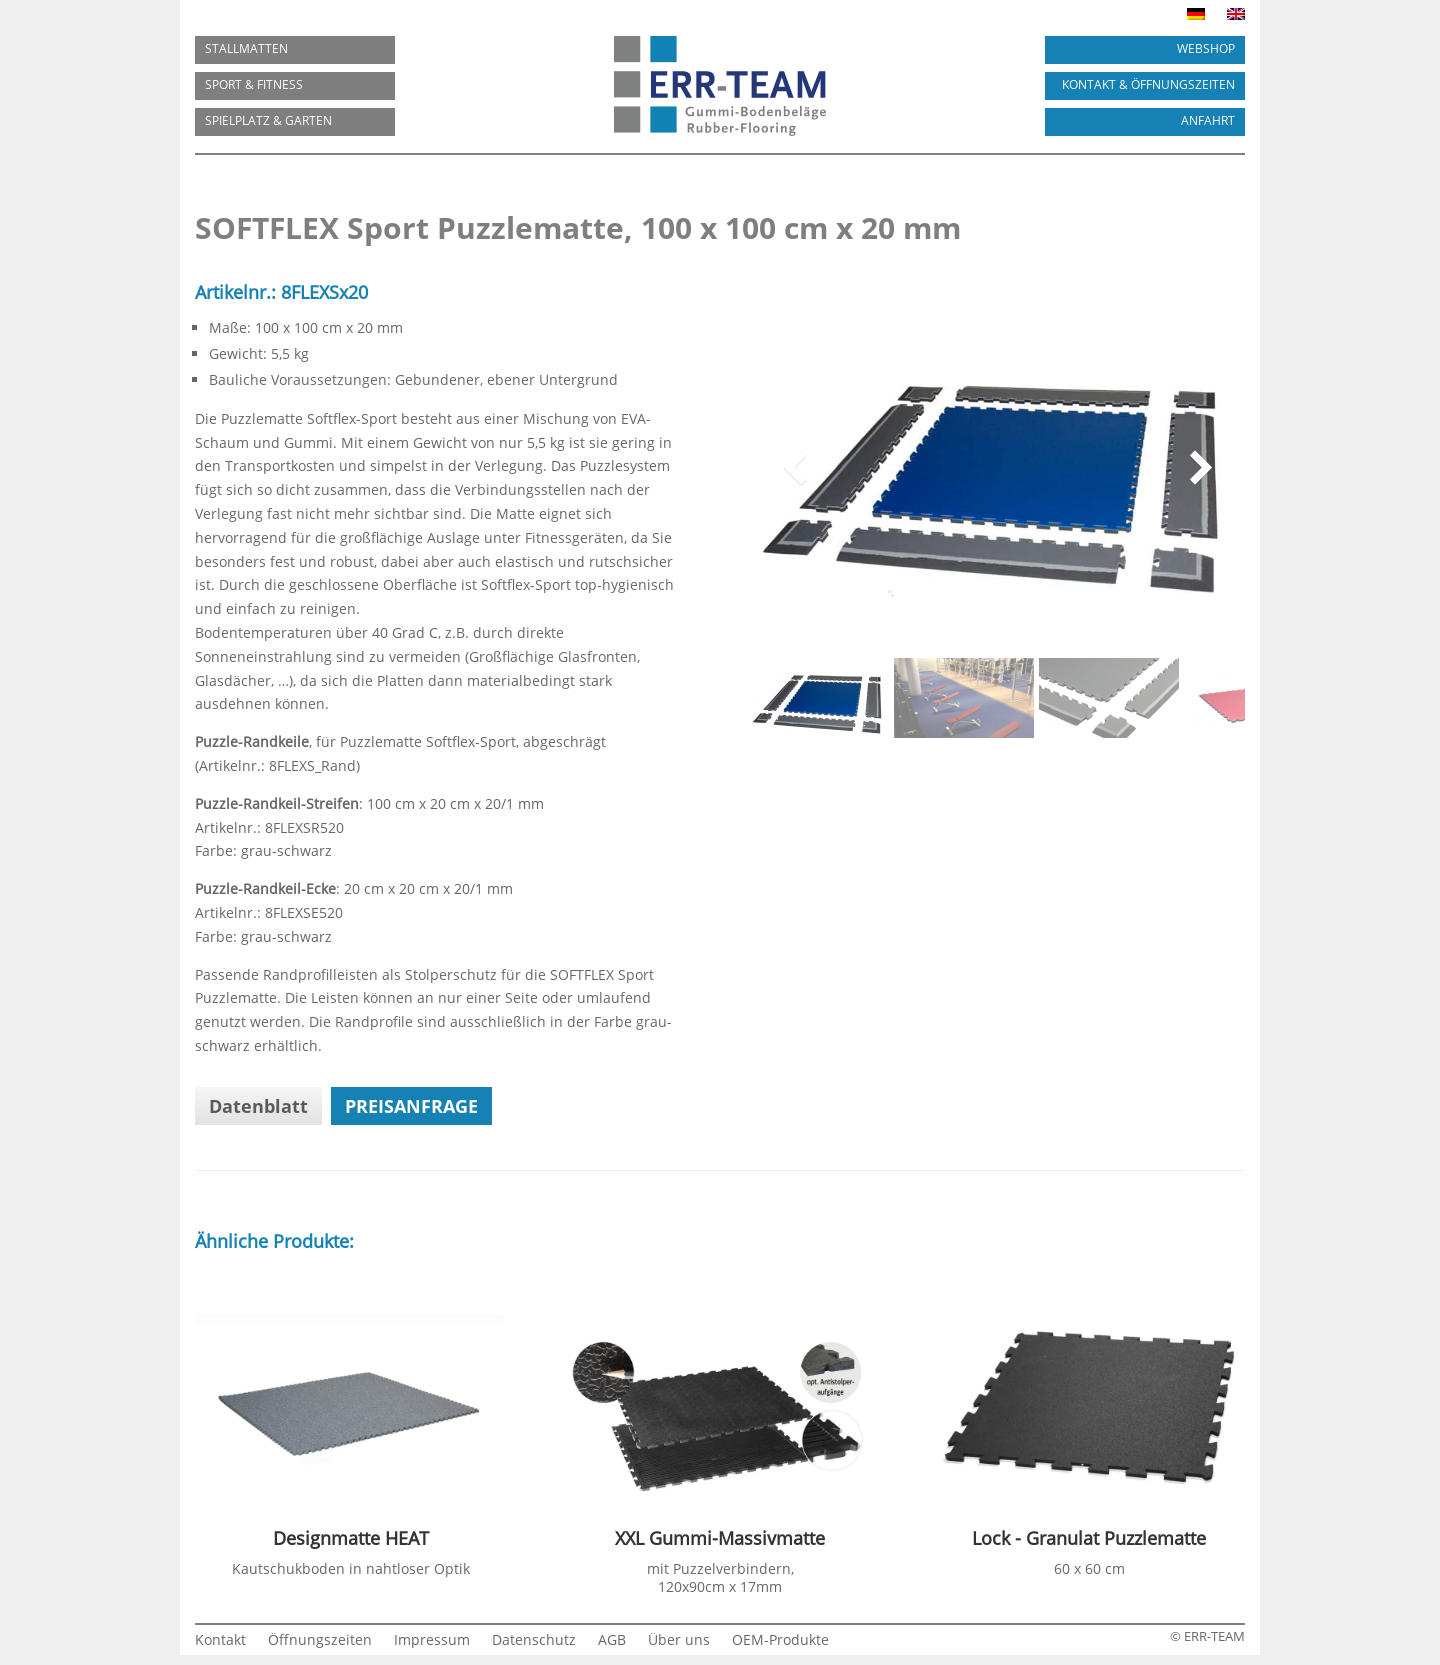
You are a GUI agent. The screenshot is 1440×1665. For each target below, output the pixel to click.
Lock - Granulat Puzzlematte (1089, 1538)
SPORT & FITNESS (254, 84)
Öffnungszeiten (320, 1641)
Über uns (679, 1641)
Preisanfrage (411, 1106)
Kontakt (220, 1641)
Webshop (1206, 48)
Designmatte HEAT (351, 1538)
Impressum (432, 1641)
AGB (612, 1641)
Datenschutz (534, 1641)
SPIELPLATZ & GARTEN (268, 120)
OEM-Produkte (780, 1641)
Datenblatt (258, 1106)
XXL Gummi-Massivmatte (720, 1538)
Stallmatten (246, 48)
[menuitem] (1196, 18)
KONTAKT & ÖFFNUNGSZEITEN (1148, 84)
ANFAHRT (1208, 120)
